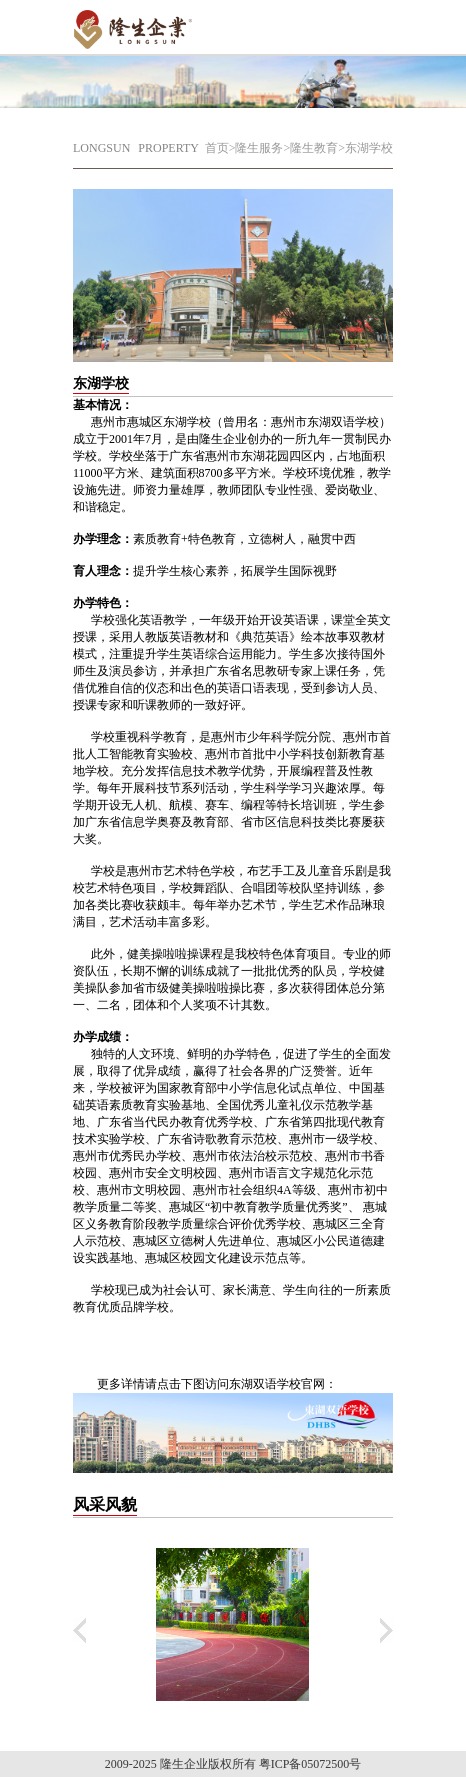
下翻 (386, 1630)
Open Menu (368, 25)
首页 (217, 148)
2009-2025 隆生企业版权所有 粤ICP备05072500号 (233, 1764)
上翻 (79, 1630)
